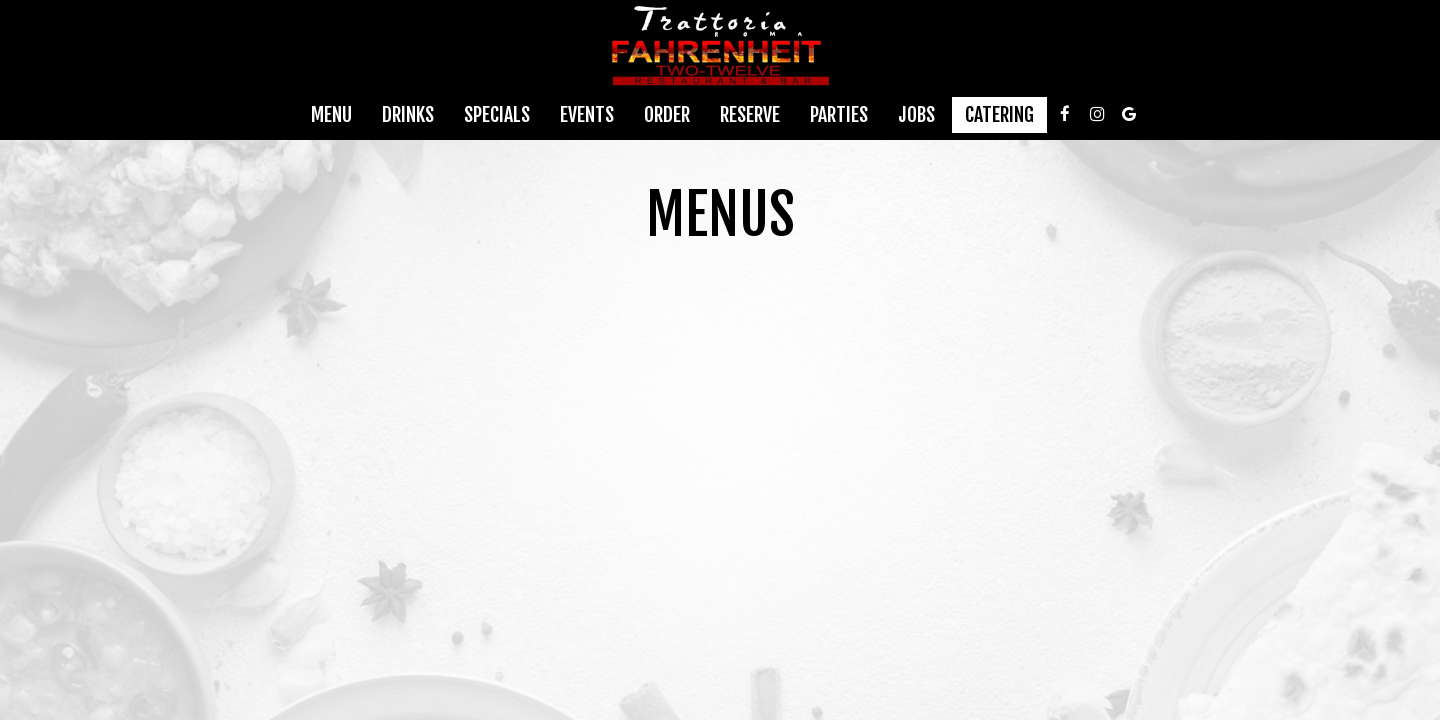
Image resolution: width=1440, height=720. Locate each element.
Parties (839, 115)
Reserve (750, 115)
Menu (331, 115)
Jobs (916, 115)
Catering (999, 115)
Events (587, 115)
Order (667, 115)
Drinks (408, 115)
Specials (497, 115)
